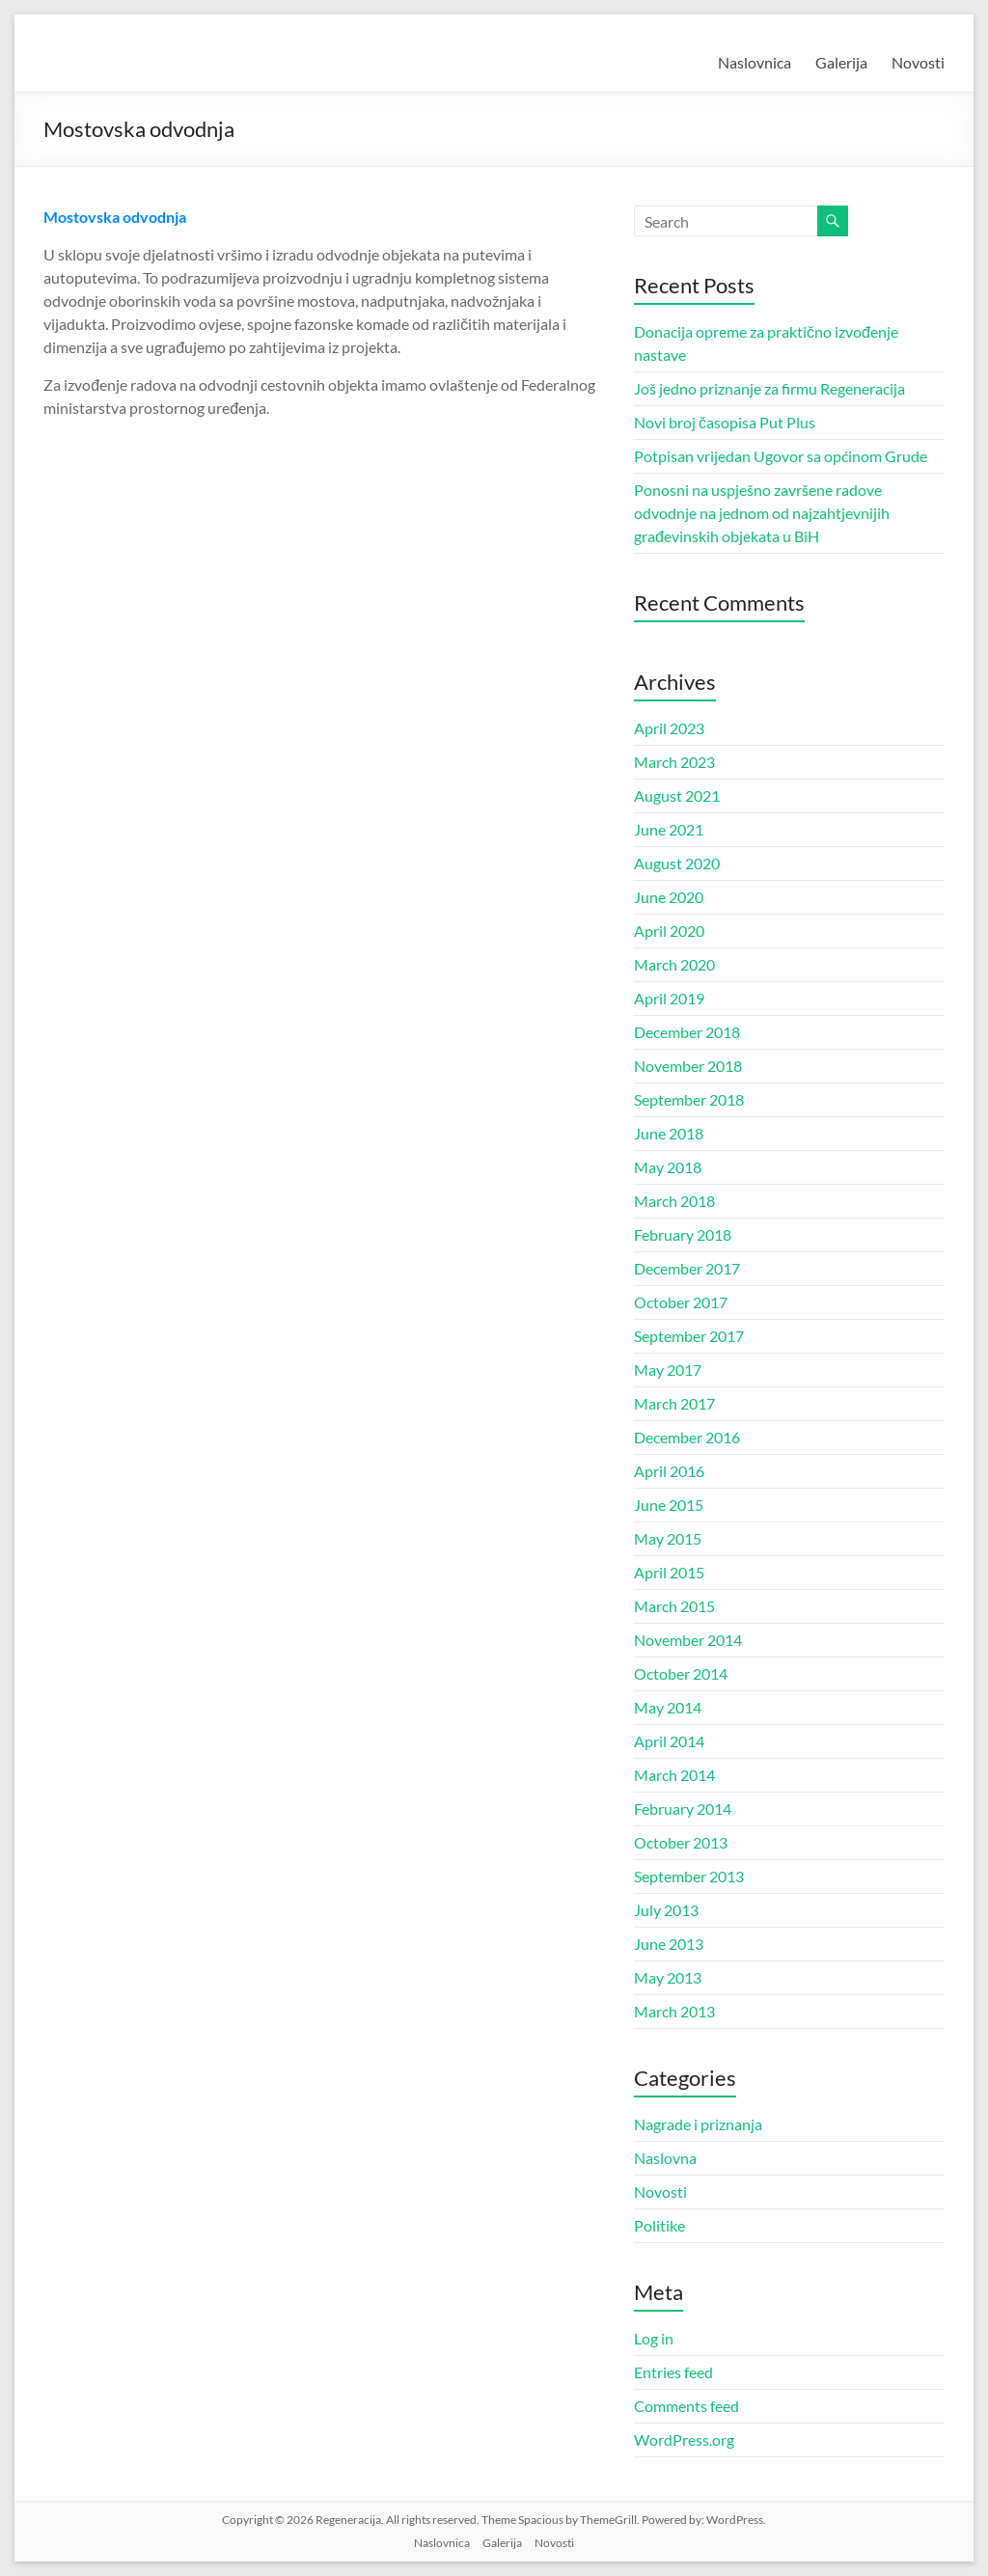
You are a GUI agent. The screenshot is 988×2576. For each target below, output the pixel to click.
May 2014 (667, 1707)
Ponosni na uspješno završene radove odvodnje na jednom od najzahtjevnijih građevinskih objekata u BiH (762, 512)
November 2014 (688, 1640)
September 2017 (689, 1336)
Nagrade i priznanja (698, 2124)
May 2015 (667, 1538)
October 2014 (680, 1673)
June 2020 (668, 897)
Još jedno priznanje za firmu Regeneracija (769, 388)
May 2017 (667, 1369)
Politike (659, 2225)
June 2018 (668, 1133)
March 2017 (674, 1403)
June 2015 (668, 1504)
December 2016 (687, 1437)
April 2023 (669, 728)
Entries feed (673, 2372)
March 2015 (674, 1606)
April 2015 (669, 1572)
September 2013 (689, 1876)
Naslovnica (754, 62)
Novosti (918, 62)
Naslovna (665, 2158)
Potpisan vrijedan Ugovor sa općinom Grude (780, 456)
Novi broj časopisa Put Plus (724, 422)
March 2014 (674, 1775)
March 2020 (674, 964)
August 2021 (677, 795)
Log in (653, 2338)
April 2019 (669, 998)
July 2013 (666, 1910)
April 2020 (669, 930)
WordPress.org (684, 2439)
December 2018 (687, 1032)
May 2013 (667, 1977)
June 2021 (668, 829)
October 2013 (680, 1842)
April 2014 (669, 1741)
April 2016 (669, 1471)
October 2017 (680, 1302)
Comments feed (686, 2406)
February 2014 (682, 1808)
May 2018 (667, 1167)
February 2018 (682, 1234)
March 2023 (674, 762)
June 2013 (668, 1943)
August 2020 (677, 863)
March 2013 (674, 2011)
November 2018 (688, 1065)
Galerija (841, 62)
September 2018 (689, 1099)
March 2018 (674, 1201)
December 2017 (687, 1268)
